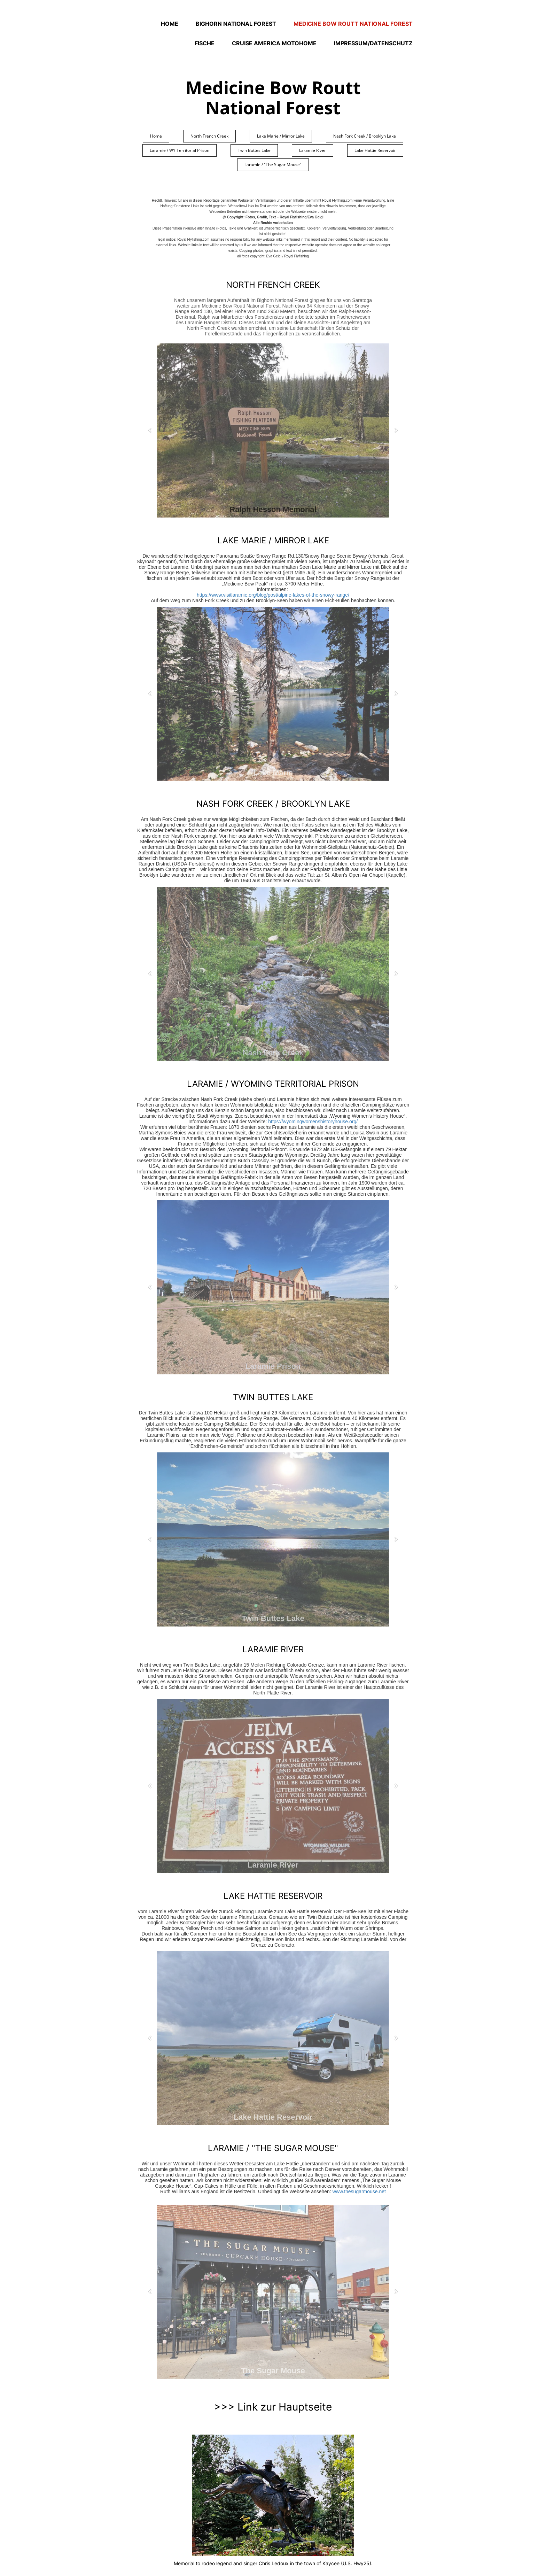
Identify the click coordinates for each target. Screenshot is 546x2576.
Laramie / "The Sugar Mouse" (273, 165)
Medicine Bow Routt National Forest (353, 23)
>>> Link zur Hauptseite (273, 2406)
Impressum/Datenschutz (373, 43)
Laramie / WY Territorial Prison (179, 150)
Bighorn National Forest (236, 23)
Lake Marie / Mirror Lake (281, 136)
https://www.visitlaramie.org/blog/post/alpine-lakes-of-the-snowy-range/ (273, 595)
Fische (204, 43)
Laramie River (312, 150)
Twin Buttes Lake (254, 150)
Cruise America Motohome (274, 43)
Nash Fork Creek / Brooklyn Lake (364, 136)
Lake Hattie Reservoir (375, 150)
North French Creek (209, 136)
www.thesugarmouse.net (359, 2191)
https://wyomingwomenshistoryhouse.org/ (313, 1121)
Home (169, 23)
